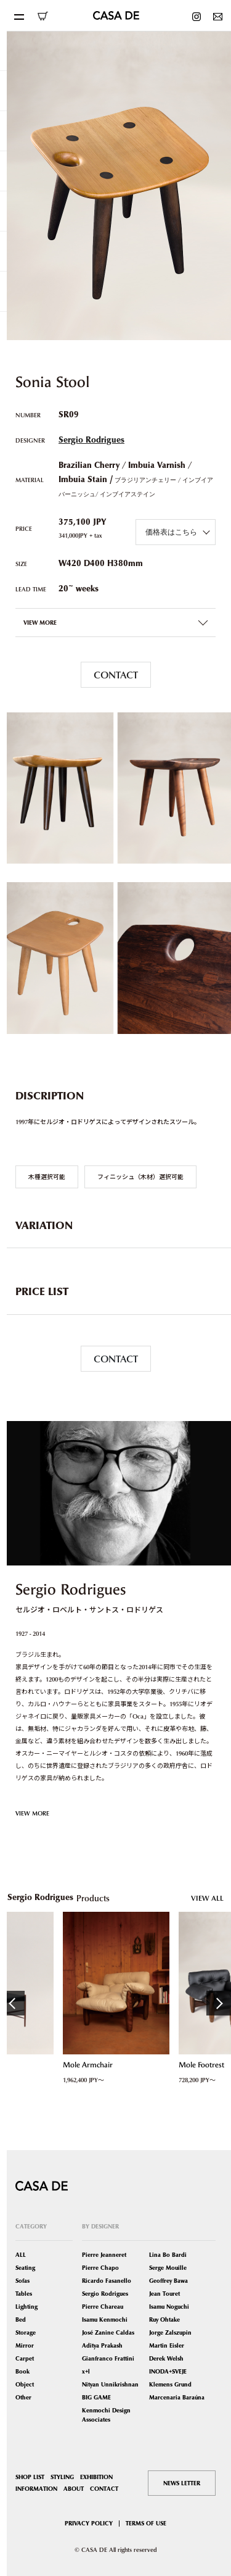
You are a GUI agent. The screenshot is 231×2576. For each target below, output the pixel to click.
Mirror (24, 2345)
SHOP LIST (29, 2477)
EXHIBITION (96, 2477)
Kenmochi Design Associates (106, 2415)
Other (23, 2397)
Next (218, 2003)
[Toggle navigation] (18, 15)
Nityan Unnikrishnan (110, 2384)
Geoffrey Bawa (168, 2281)
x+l (86, 2371)
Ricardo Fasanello (106, 2281)
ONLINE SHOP (42, 16)
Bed (20, 2319)
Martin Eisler (166, 2345)
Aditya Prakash (102, 2345)
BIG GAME (96, 2397)
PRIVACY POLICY (89, 2523)
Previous (12, 2003)
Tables (23, 2294)
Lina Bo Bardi (168, 2255)
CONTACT (116, 675)
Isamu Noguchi (169, 2307)
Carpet (24, 2358)
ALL (20, 2255)
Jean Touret (164, 2294)
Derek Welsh (166, 2358)
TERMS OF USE (146, 2523)
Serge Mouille (168, 2268)
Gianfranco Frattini (108, 2358)
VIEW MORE (32, 1813)
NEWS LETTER (181, 2483)
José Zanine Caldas (108, 2332)
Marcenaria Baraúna (177, 2397)
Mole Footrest (201, 2065)
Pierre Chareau (102, 2307)
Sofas (22, 2281)
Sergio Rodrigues (91, 440)
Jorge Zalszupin (170, 2332)
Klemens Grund (170, 2384)
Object (24, 2384)
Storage (25, 2332)
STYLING (62, 2477)
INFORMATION (36, 2489)
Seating (25, 2268)
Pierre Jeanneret (104, 2255)
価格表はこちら (171, 532)
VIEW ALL (207, 1898)
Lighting (26, 2307)
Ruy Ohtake (164, 2319)
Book (22, 2371)
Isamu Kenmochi (105, 2319)
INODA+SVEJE (168, 2371)
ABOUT (73, 2489)
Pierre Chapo (100, 2268)
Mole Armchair (87, 2065)
